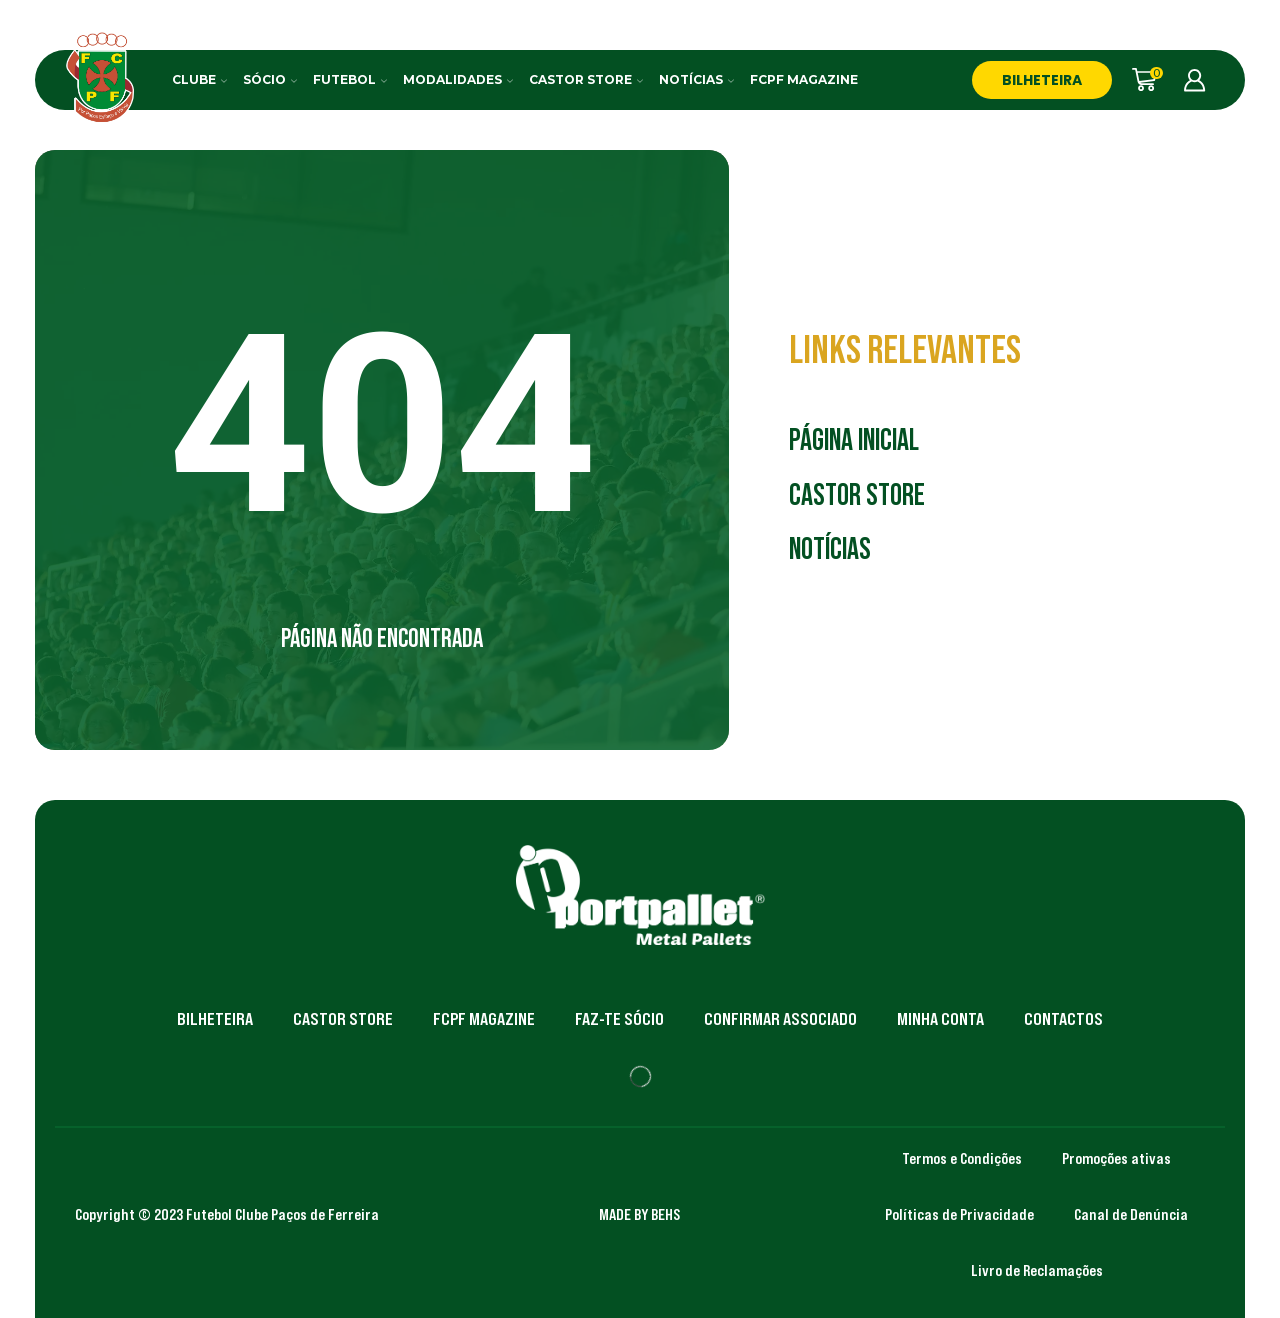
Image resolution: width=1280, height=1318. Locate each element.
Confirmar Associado (780, 1019)
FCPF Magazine (804, 79)
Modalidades (458, 79)
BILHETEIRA (1042, 80)
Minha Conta (940, 1019)
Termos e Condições (962, 1158)
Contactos (1063, 1019)
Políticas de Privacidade (959, 1214)
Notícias (696, 79)
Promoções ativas (1116, 1158)
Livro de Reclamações (1037, 1270)
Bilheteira (215, 1019)
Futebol (350, 79)
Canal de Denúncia (1131, 1214)
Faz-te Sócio (619, 1019)
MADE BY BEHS (639, 1214)
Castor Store (586, 79)
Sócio (270, 79)
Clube (199, 79)
